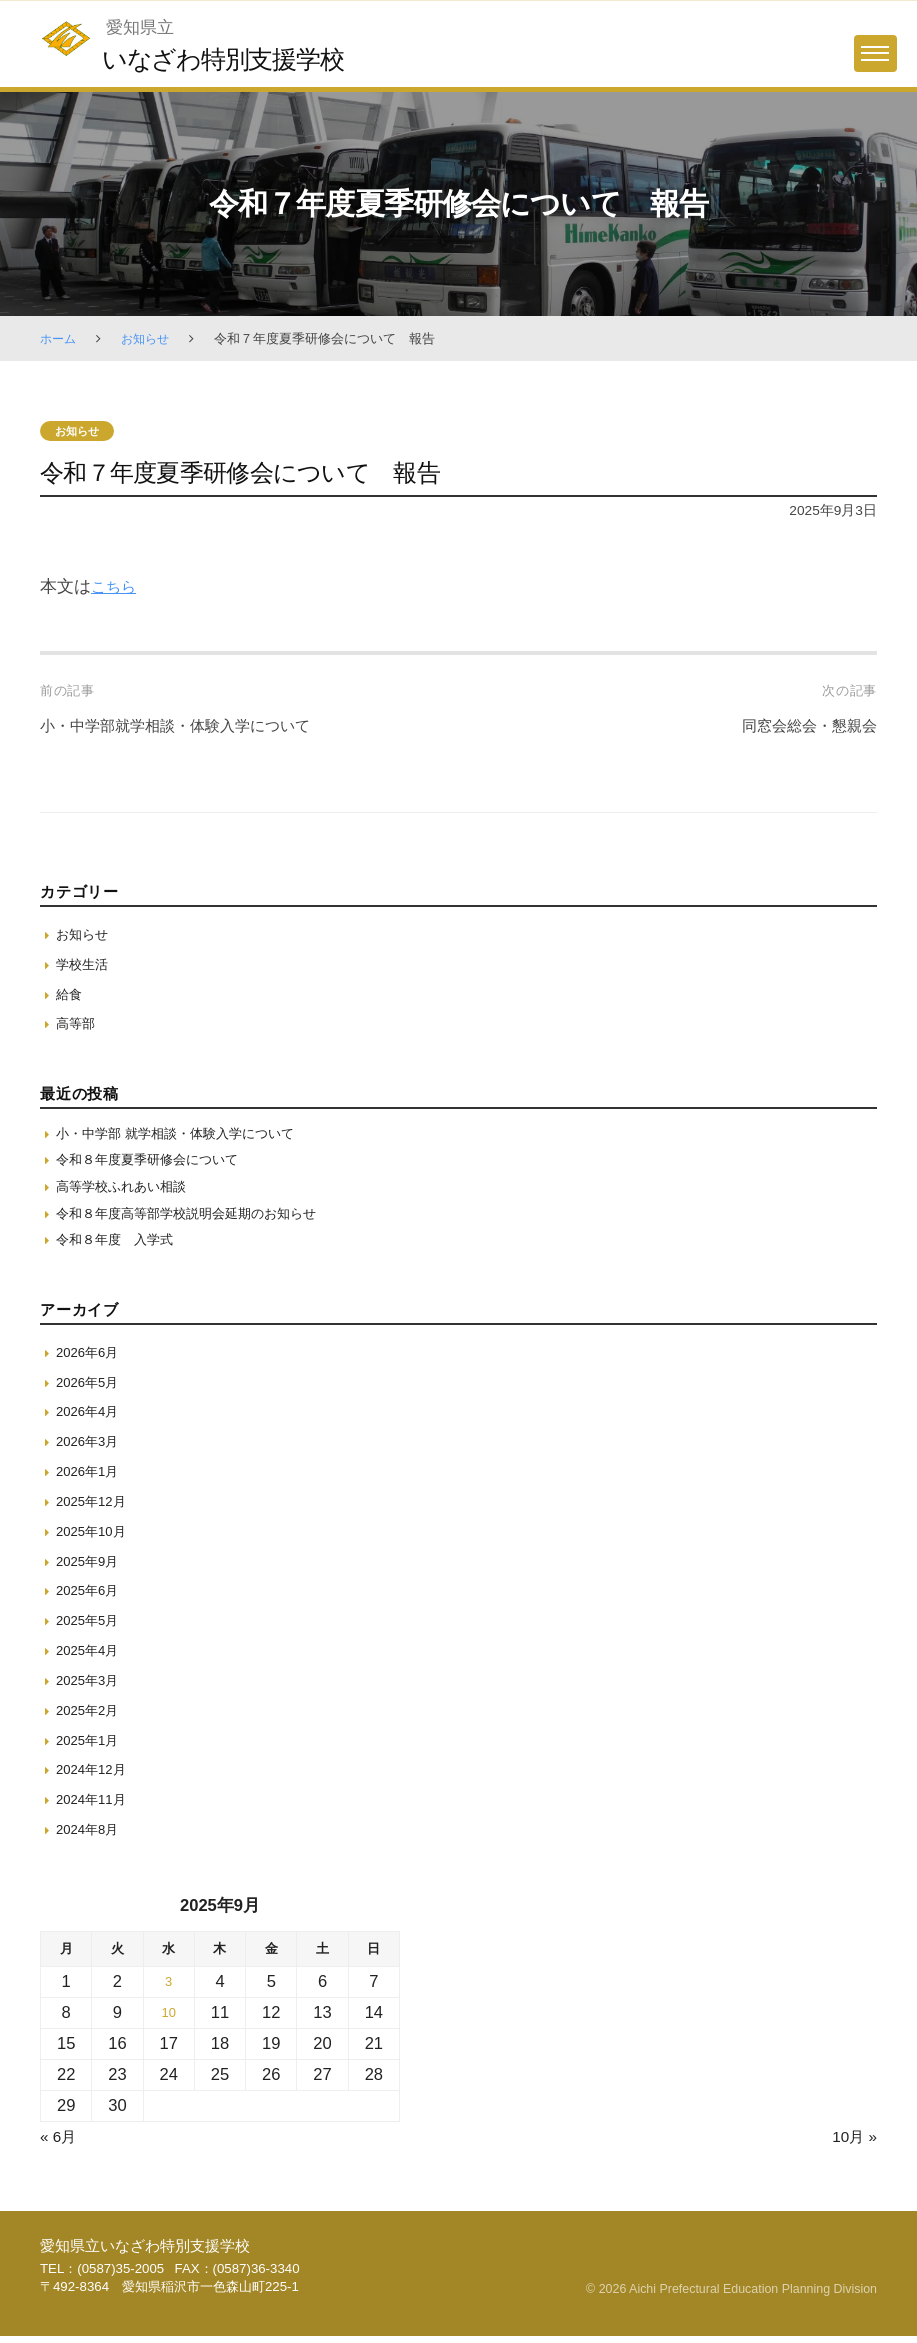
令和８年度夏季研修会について (154, 1163)
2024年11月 (93, 1807)
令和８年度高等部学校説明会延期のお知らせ (196, 1219)
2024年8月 (89, 1837)
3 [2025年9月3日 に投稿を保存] (168, 1989)
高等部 (77, 1024)
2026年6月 (89, 1359)
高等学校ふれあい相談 (126, 1191)
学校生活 (84, 965)
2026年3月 (89, 1449)
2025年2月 (89, 1717)
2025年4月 (89, 1658)
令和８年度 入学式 (119, 1247)
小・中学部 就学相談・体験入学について (184, 1135)
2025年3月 (89, 1688)
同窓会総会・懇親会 (800, 726)
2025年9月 (89, 1568)
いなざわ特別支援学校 (232, 58)
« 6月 (60, 2144)
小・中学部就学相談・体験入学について (193, 726)
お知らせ (150, 338)
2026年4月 (89, 1419)
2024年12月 (93, 1777)
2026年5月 (89, 1389)
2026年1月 (89, 1479)
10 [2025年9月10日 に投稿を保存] (168, 2020)
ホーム (59, 338)
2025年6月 (89, 1598)
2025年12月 (93, 1509)
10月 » (852, 2144)
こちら (116, 587)
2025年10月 (93, 1538)
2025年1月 (89, 1747)
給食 (70, 995)
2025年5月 (89, 1628)
